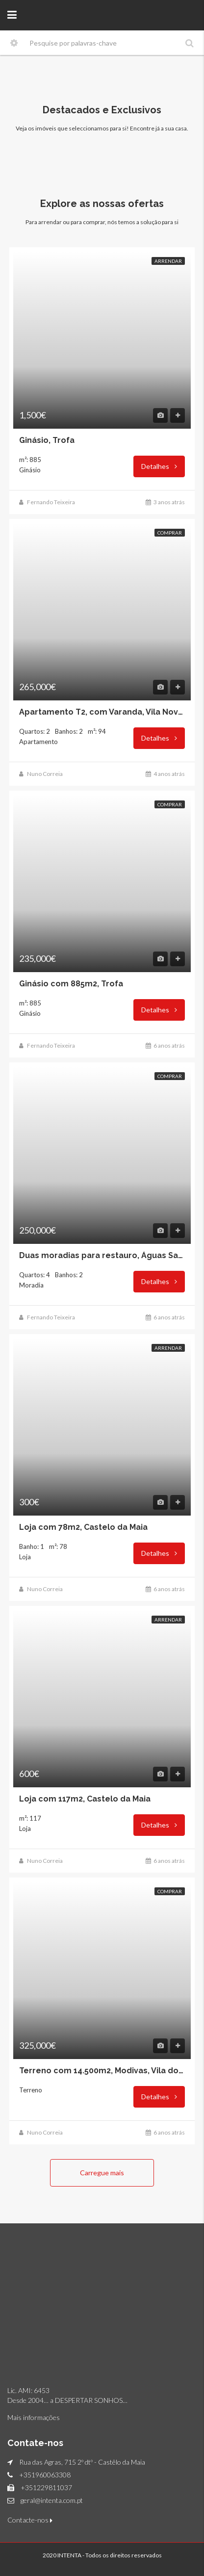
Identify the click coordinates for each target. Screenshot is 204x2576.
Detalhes (159, 466)
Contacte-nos (29, 2520)
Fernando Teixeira (51, 502)
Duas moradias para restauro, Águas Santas (102, 1255)
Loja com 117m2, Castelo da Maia (85, 1799)
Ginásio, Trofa (47, 440)
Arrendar (168, 261)
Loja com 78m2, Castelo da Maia (83, 1527)
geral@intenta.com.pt (52, 2500)
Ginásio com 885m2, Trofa (71, 983)
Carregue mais (102, 2172)
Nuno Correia (45, 773)
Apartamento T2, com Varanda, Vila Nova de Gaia (102, 712)
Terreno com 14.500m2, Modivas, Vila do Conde (102, 2070)
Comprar (169, 533)
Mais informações (33, 2417)
